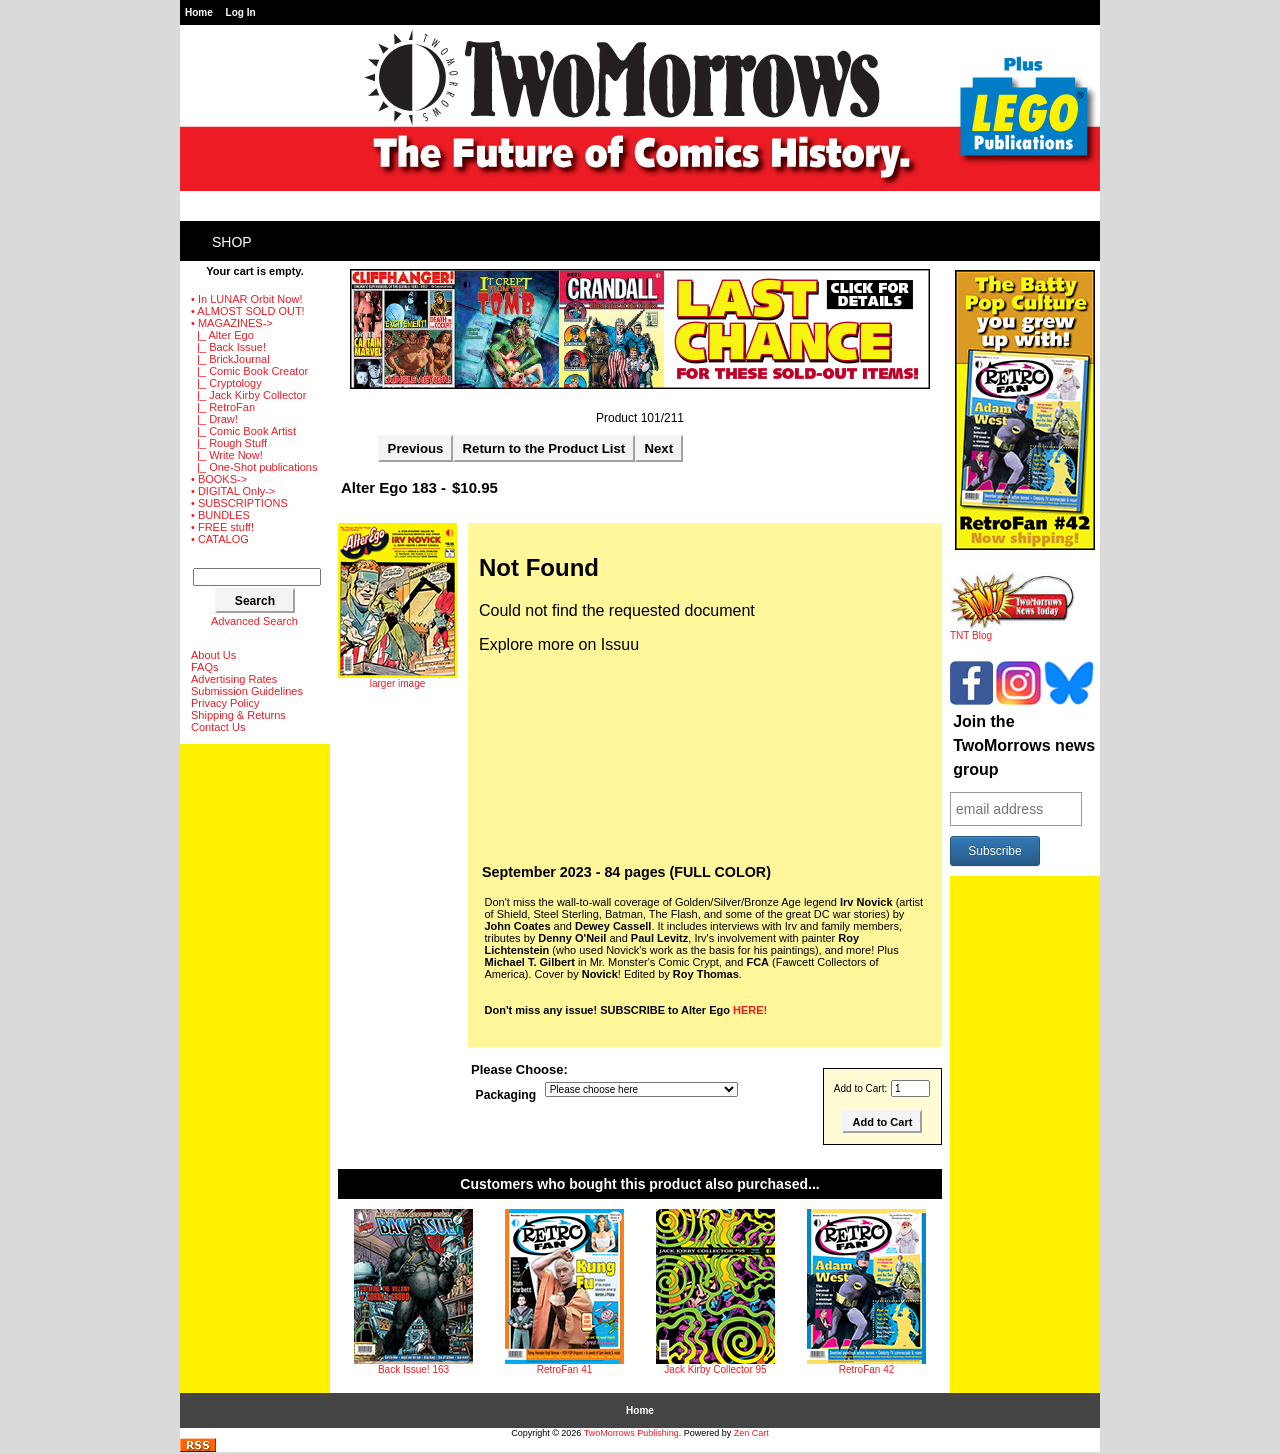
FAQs (205, 667)
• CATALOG (220, 539)
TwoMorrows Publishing (631, 1433)
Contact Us (218, 727)
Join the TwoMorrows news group (1024, 745)
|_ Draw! (214, 419)
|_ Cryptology (226, 383)
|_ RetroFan (223, 407)
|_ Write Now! (227, 455)
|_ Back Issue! (228, 347)
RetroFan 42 (867, 1369)
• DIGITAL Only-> (233, 491)
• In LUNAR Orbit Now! (246, 299)
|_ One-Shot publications (254, 467)
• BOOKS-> (219, 479)
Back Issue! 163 (413, 1369)
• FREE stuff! (222, 527)
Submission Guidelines (247, 691)
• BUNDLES (220, 515)
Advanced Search (254, 621)
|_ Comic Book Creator (249, 371)
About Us (213, 655)
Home (199, 12)
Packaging (506, 1096)
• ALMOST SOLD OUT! (248, 311)
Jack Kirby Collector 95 (715, 1369)
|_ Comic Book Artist (243, 431)
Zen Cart (751, 1433)
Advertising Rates (234, 679)
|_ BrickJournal (230, 359)
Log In (241, 12)
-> (232, 323)
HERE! (750, 1010)
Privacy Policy (225, 703)
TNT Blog (1012, 631)
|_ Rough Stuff (229, 443)
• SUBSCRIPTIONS (239, 503)
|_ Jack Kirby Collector (248, 395)
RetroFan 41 (565, 1369)
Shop (232, 242)
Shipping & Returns (238, 715)
